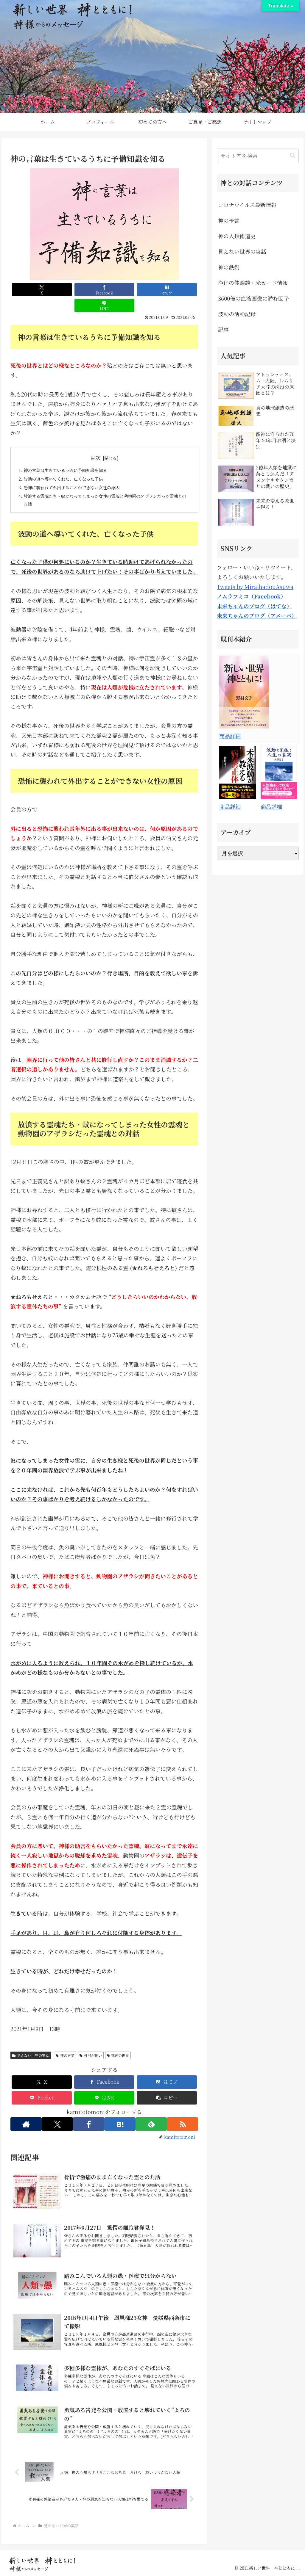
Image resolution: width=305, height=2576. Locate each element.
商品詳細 (230, 736)
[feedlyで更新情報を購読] (151, 2113)
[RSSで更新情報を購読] (183, 2113)
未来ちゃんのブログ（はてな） (254, 606)
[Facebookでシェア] (81, 289)
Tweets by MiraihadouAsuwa (255, 586)
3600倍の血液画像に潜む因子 (253, 298)
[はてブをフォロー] (120, 2113)
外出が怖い (91, 2044)
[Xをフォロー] (56, 2113)
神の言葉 (65, 2044)
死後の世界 (118, 2044)
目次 (95, 442)
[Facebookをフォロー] (88, 2113)
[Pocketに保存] (42, 2087)
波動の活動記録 (237, 314)
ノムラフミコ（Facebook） (251, 596)
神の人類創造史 (237, 236)
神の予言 (228, 220)
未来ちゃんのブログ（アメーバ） (257, 615)
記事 (223, 329)
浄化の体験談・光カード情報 (253, 282)
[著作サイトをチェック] (25, 2113)
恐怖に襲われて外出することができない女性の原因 (79, 474)
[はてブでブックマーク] (128, 289)
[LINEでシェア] (175, 289)
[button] (167, 2087)
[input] (257, 155)
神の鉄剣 (228, 267)
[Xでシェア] (34, 289)
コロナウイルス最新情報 (247, 205)
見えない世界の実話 (30, 2044)
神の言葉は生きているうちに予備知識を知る (71, 455)
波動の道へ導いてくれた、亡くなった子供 (69, 464)
